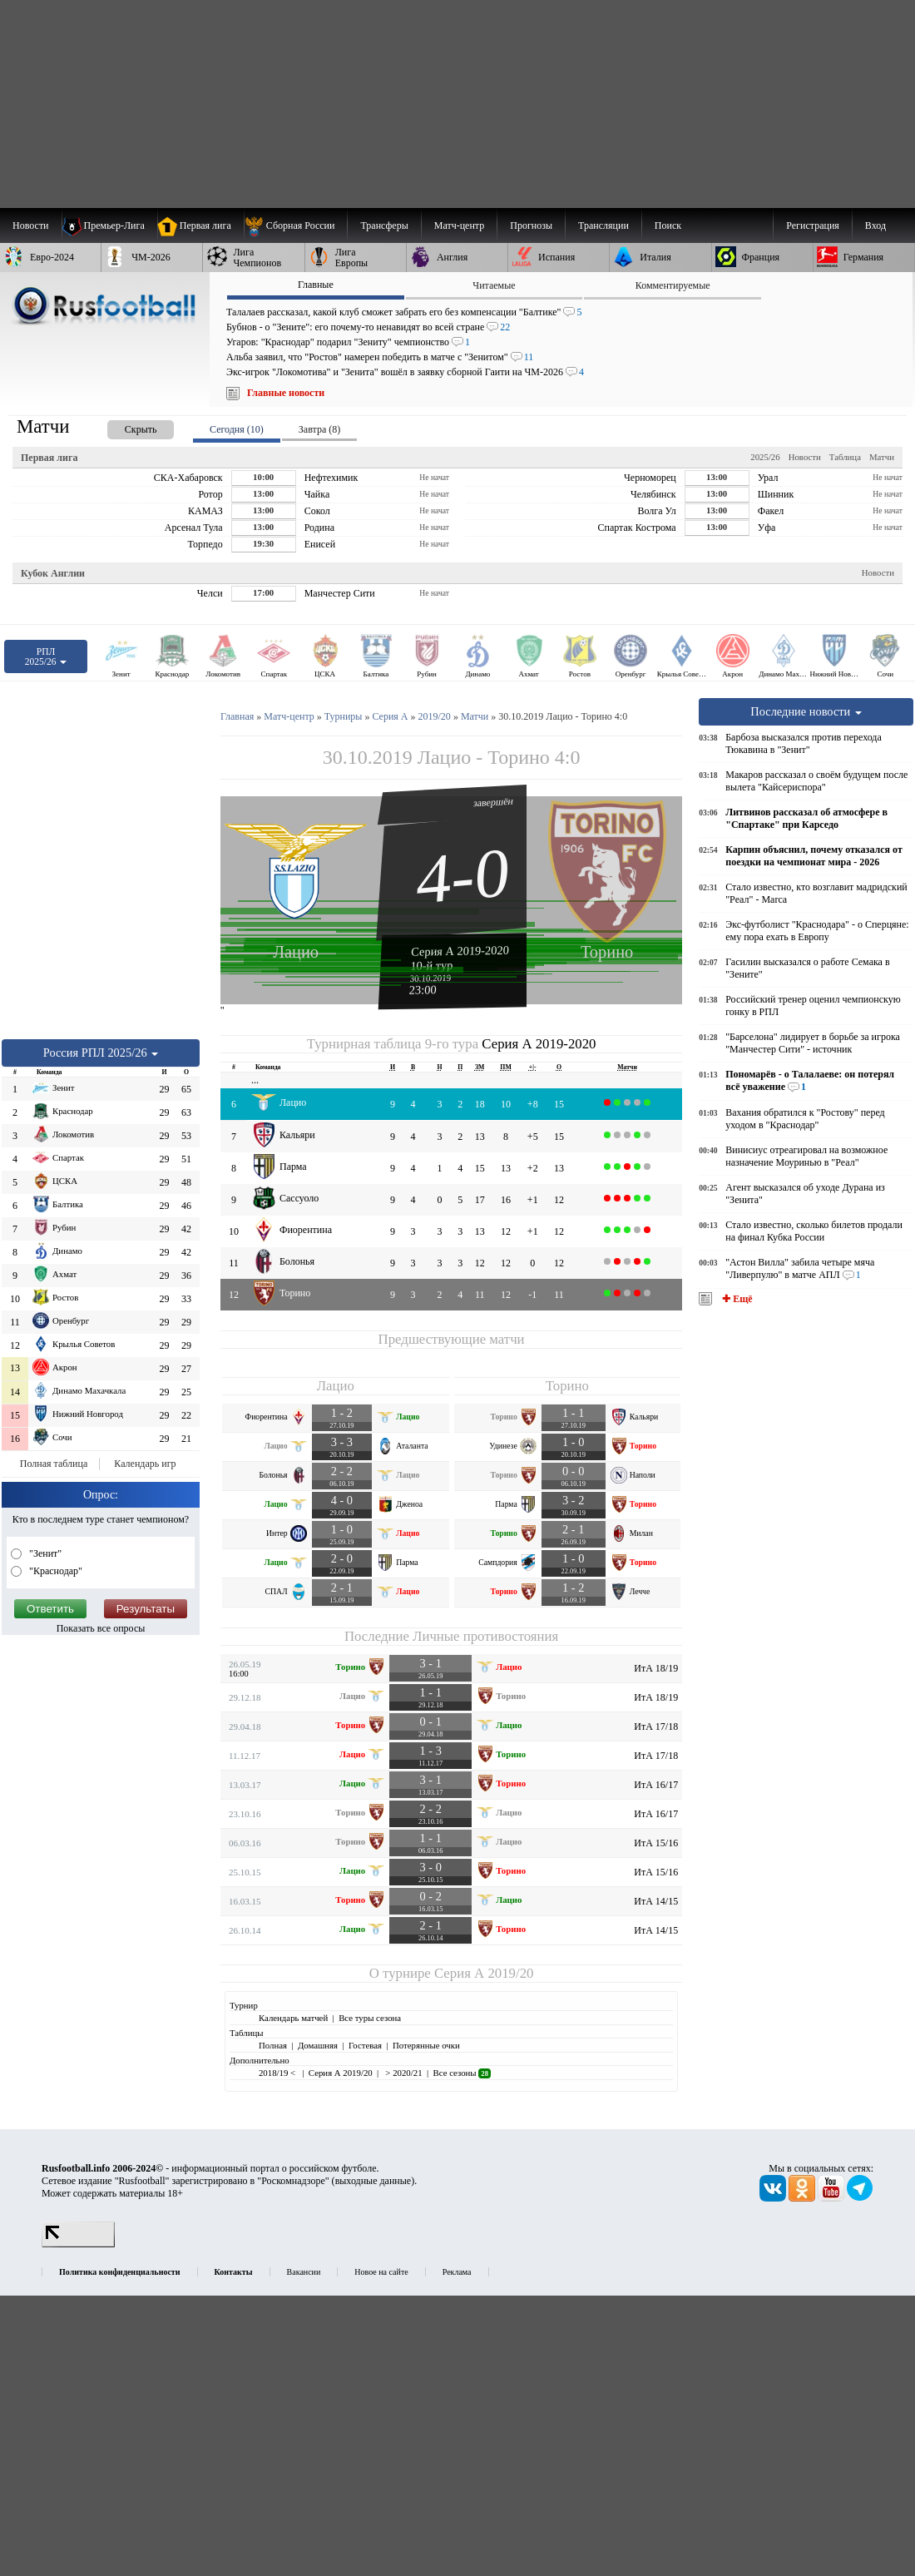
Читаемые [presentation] (493, 285)
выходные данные (373, 2181)
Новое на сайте (381, 2271)
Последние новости (806, 711)
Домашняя (318, 2045)
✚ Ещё (736, 1299)
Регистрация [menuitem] (812, 225)
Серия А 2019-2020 (460, 950)
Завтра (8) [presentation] (319, 429)
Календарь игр (145, 1463)
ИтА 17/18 (656, 1726)
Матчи (881, 457)
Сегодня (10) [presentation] (237, 429)
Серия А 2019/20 (483, 1973)
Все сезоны (462, 2073)
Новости (805, 457)
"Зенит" (44, 1553)
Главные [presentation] (316, 284)
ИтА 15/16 (656, 1843)
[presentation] (124, 426)
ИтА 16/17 (656, 1785)
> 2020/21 (403, 2073)
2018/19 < (278, 2073)
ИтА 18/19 (656, 1668)
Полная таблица (53, 1463)
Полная (273, 2045)
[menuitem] (296, 225)
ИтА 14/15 (656, 1901)
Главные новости (285, 393)
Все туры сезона (370, 2018)
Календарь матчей (293, 2018)
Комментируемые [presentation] (673, 285)
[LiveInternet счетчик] (78, 2244)
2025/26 (764, 457)
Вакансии (304, 2271)
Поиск (668, 225)
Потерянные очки (426, 2045)
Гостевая (365, 2045)
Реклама (457, 2271)
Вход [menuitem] (875, 225)
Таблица (845, 457)
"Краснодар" (54, 1571)
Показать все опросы (101, 1628)
